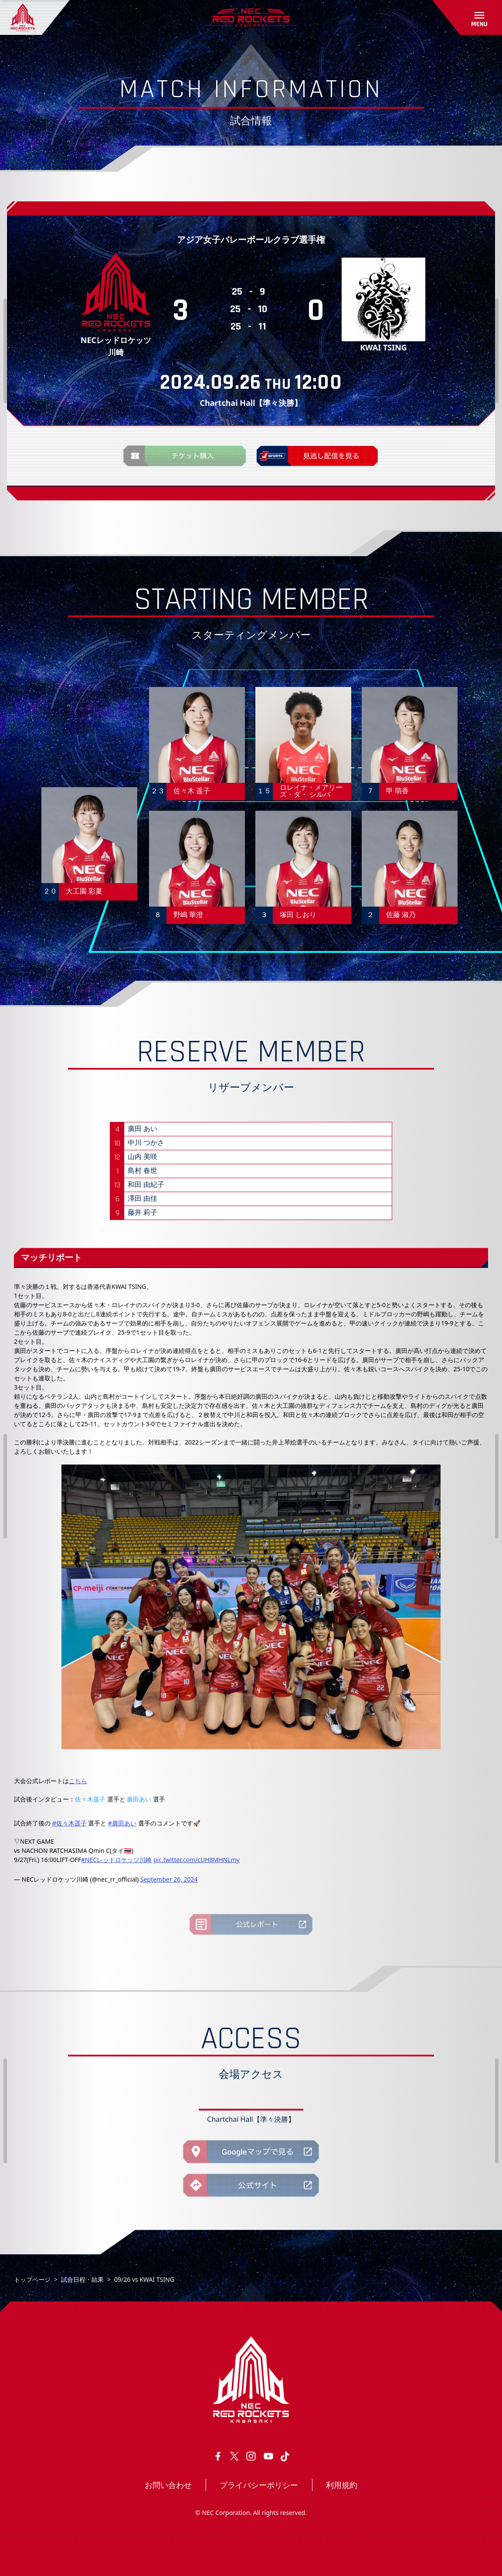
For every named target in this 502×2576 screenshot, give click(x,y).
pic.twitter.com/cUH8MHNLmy (196, 1860)
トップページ (32, 2279)
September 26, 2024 (169, 1879)
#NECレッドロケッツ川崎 (116, 1860)
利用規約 (341, 2485)
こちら (78, 1781)
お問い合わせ (168, 2485)
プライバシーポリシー (259, 2485)
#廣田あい (122, 1823)
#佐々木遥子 (69, 1823)
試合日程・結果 (82, 2279)
